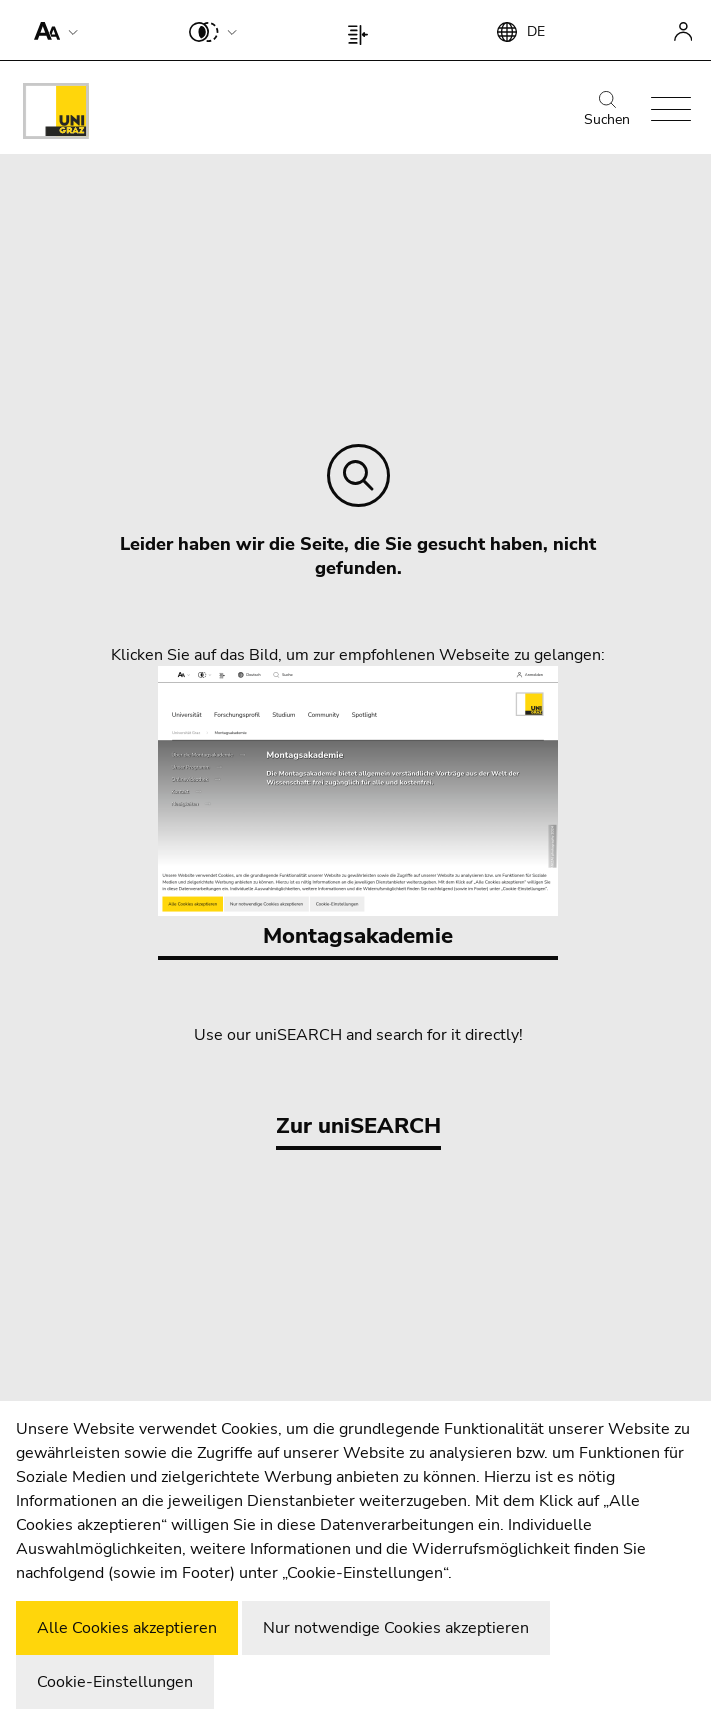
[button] (51, 30)
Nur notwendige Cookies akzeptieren (396, 1628)
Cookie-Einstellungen (115, 1682)
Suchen (607, 110)
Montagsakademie (358, 808)
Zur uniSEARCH (358, 1126)
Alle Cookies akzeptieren (127, 1628)
